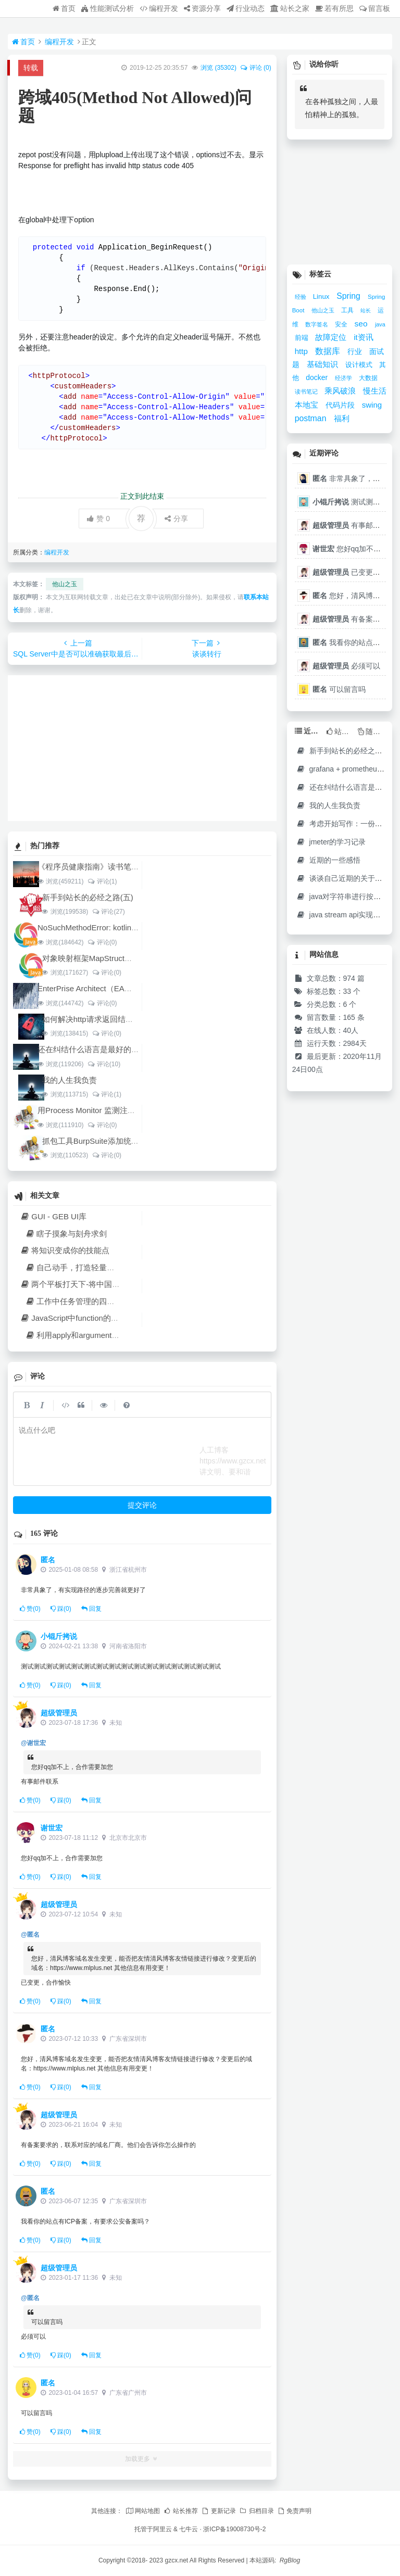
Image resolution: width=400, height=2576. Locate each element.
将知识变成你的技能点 (64, 1250)
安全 (342, 324)
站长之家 (289, 8)
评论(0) (102, 942)
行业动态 (246, 8)
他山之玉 (64, 584)
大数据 (368, 378)
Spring (349, 296)
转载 (30, 68)
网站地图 (143, 2511)
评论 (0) (255, 67)
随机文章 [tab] (372, 731)
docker (318, 377)
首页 (64, 8)
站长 (366, 310)
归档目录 (256, 2511)
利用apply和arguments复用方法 (86, 1335)
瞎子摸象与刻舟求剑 (66, 1233)
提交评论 (142, 1505)
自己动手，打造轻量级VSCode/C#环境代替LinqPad (120, 1267)
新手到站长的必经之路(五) (87, 897)
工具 (348, 310)
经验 (301, 297)
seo (362, 323)
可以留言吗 (339, 689)
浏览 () (218, 67)
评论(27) (108, 911)
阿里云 (162, 2529)
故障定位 (331, 337)
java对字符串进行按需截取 (346, 896)
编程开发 (159, 8)
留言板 (374, 8)
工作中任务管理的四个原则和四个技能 (97, 1301)
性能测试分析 (107, 8)
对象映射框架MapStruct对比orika (99, 958)
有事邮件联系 (353, 525)
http (302, 351)
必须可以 (346, 666)
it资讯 (363, 337)
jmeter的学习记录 (331, 842)
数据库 (328, 351)
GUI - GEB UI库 (53, 1216)
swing (372, 404)
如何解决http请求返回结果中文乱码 (103, 1019)
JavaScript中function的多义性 (77, 1318)
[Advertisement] (142, 748)
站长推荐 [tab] (341, 731)
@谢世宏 (33, 1743)
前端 (302, 338)
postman (312, 418)
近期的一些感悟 (328, 860)
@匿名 (30, 1934)
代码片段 (341, 405)
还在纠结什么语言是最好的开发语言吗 (104, 1049)
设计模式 (359, 365)
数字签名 (317, 324)
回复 (91, 1608)
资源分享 (202, 8)
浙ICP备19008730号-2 (234, 2529)
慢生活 (374, 391)
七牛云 (188, 2529)
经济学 (344, 378)
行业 (355, 351)
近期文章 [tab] (309, 731)
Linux (322, 296)
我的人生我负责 (69, 1080)
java (380, 324)
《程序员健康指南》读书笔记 (88, 866)
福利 (341, 418)
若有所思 (334, 8)
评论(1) (102, 881)
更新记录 (218, 2511)
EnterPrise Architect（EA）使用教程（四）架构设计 (128, 988)
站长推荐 (181, 2511)
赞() (30, 1608)
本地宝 (307, 404)
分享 (176, 518)
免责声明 (294, 2511)
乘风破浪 (341, 391)
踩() (61, 1608)
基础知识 (323, 364)
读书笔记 (307, 391)
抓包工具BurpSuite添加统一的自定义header (118, 1141)
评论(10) (103, 1064)
